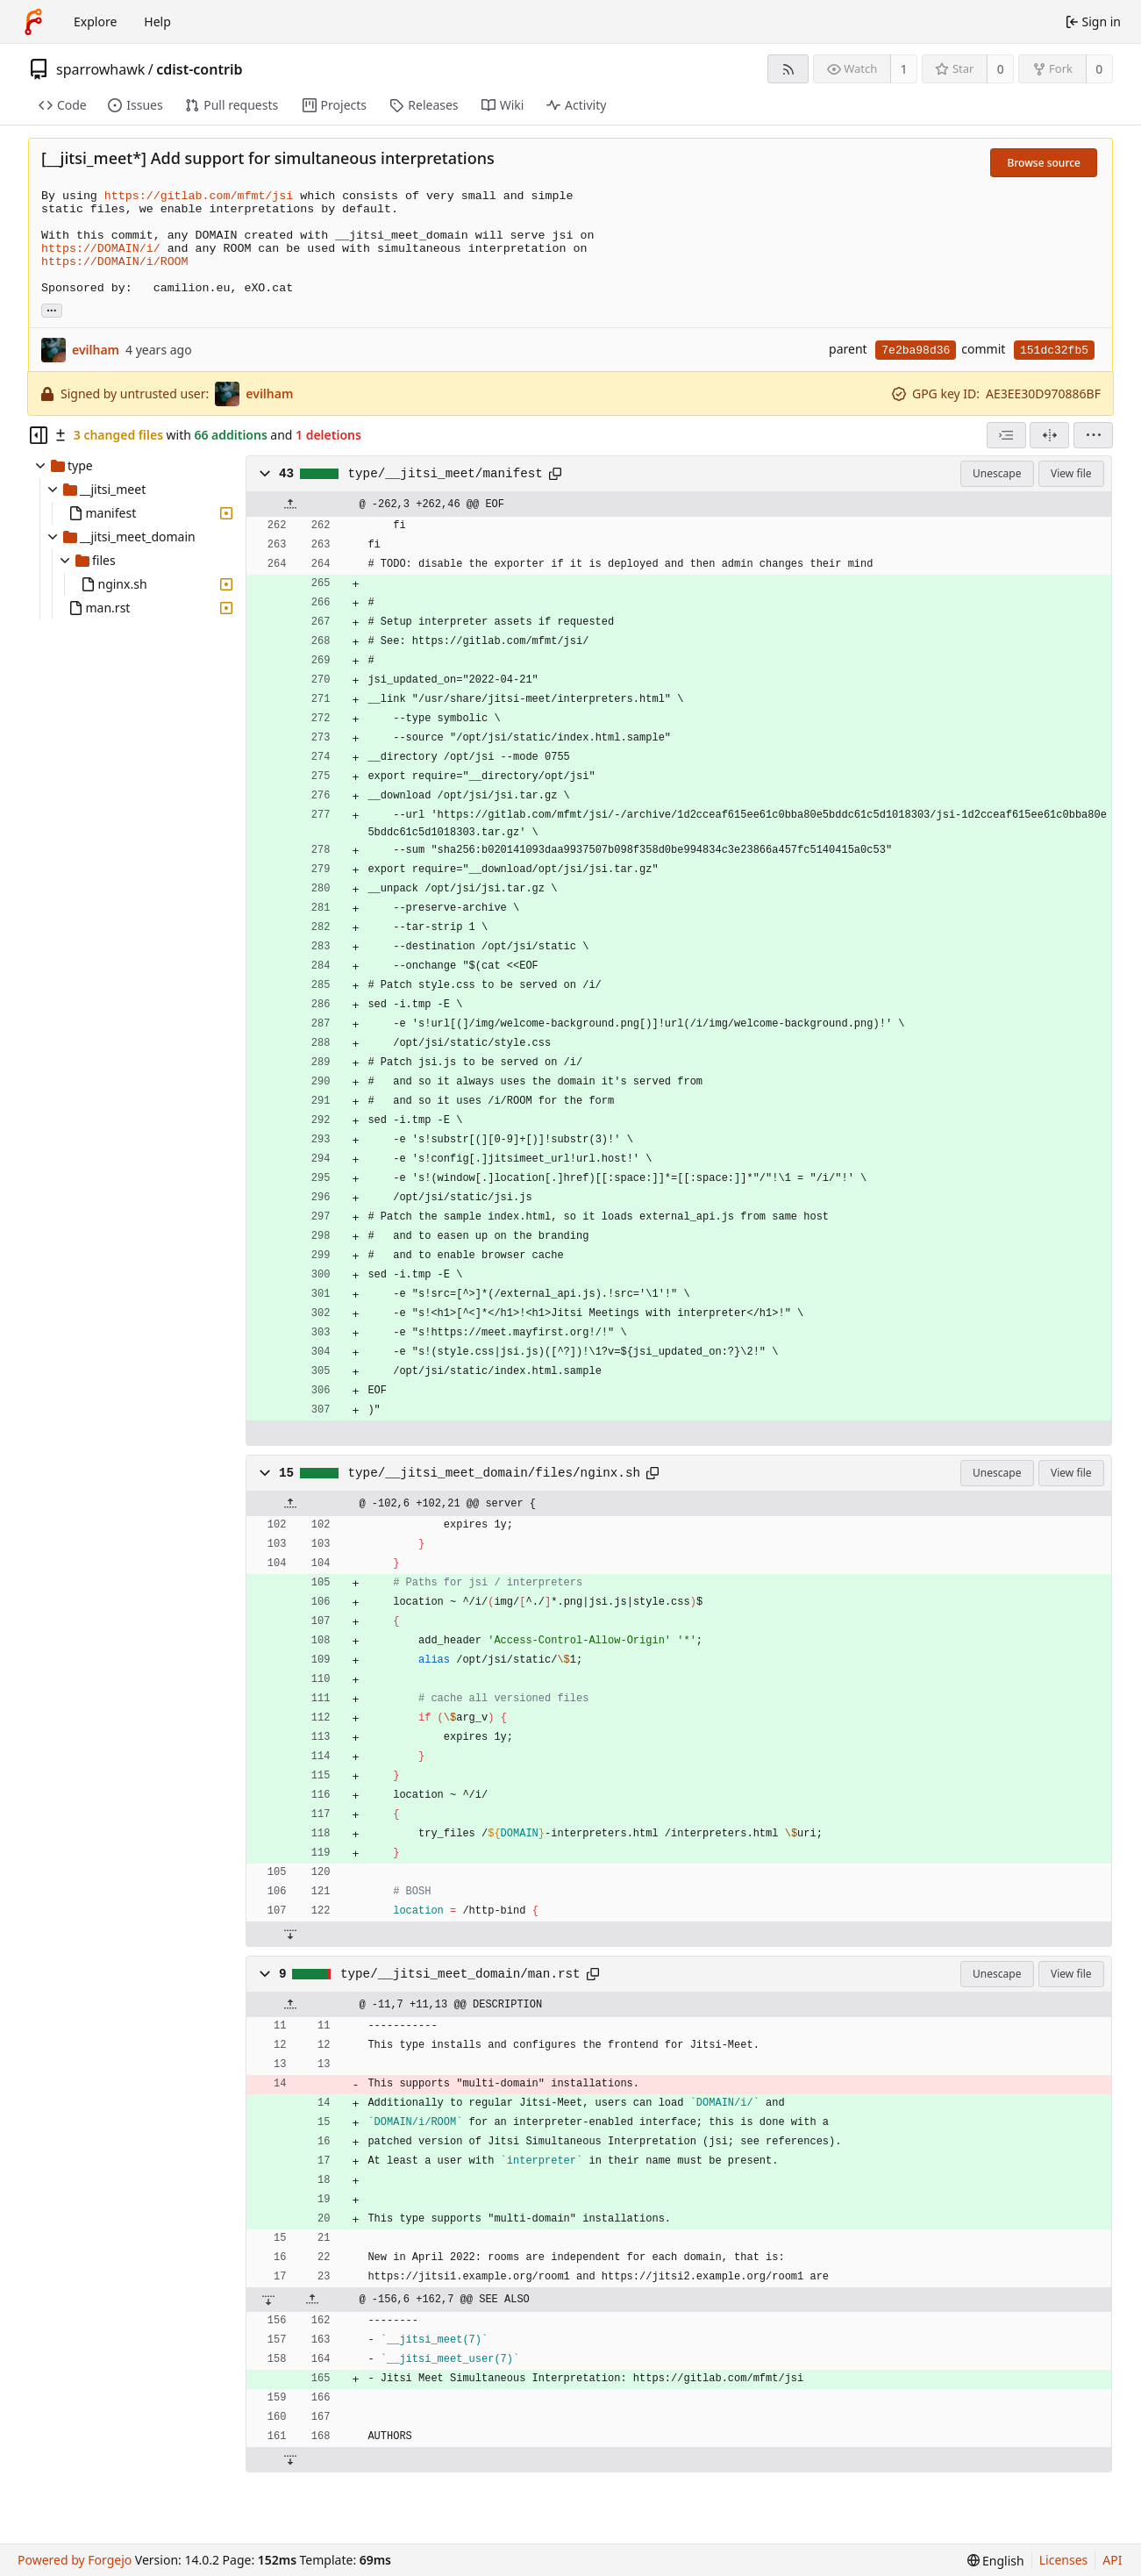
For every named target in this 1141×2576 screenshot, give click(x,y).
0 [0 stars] (1000, 69)
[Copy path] (555, 474)
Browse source (1043, 162)
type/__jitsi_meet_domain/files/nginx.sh (494, 1473)
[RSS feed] (788, 68)
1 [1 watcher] (904, 69)
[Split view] (1049, 435)
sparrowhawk (100, 69)
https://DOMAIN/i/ (100, 248)
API (1112, 2559)
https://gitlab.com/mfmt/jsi (198, 196)
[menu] (1093, 435)
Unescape (997, 473)
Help (157, 21)
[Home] (33, 22)
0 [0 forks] (1098, 69)
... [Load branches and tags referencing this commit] (51, 309)
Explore (95, 21)
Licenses (1063, 2559)
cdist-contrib (199, 69)
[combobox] (1006, 435)
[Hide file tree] (38, 435)
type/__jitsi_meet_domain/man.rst (460, 1974)
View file (1071, 473)
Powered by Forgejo (75, 2559)
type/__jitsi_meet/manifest (445, 474)
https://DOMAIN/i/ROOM (115, 261)
